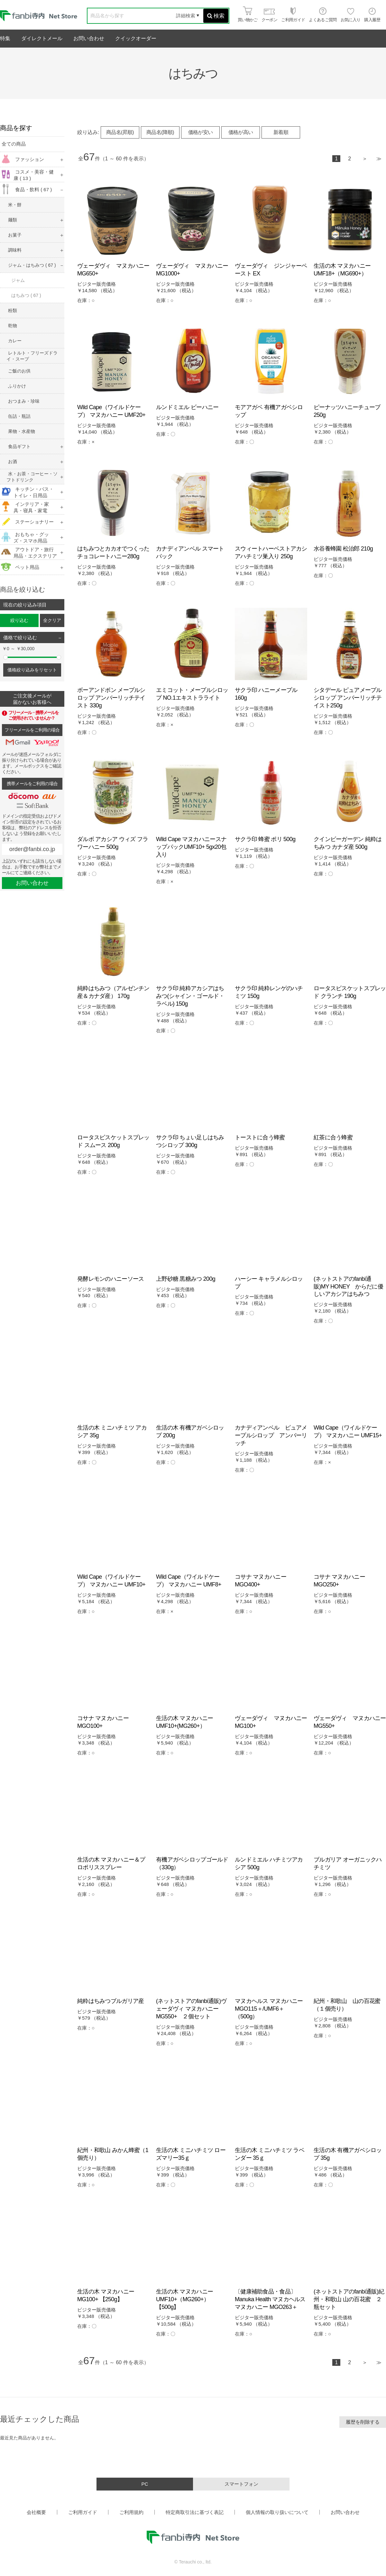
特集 (5, 38)
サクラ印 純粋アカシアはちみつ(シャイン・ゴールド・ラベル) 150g (190, 996)
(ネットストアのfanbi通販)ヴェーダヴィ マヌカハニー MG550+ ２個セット (191, 2009)
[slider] (5, 657)
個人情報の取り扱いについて (277, 2512)
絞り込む (19, 620)
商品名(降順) (160, 132)
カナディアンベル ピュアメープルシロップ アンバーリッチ (271, 1435)
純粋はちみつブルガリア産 (110, 2001)
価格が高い (240, 132)
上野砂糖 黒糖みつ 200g (185, 1279)
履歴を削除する (363, 2422)
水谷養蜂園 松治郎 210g (343, 548)
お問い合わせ (88, 38)
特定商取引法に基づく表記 (195, 2512)
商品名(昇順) (120, 132)
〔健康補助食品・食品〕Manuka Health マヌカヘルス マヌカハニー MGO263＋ (270, 2299)
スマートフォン (241, 2484)
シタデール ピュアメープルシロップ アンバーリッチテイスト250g (348, 698)
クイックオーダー (135, 38)
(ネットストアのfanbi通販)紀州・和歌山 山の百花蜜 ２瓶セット (349, 2299)
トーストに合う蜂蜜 (260, 1137)
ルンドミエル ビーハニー (187, 407)
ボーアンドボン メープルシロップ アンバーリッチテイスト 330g (111, 698)
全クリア (52, 620)
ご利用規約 (131, 2512)
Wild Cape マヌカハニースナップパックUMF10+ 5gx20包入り (191, 847)
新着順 (280, 132)
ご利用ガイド (82, 2512)
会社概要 (36, 2512)
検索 (216, 16)
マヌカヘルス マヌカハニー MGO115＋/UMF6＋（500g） (269, 2009)
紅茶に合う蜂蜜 (333, 1137)
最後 (379, 159)
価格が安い (200, 132)
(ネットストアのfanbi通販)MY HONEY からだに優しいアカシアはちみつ (348, 1286)
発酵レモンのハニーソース (110, 1279)
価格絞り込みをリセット (32, 669)
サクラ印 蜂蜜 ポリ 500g (265, 839)
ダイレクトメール (41, 38)
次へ (365, 159)
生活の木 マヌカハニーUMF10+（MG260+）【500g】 (184, 2299)
